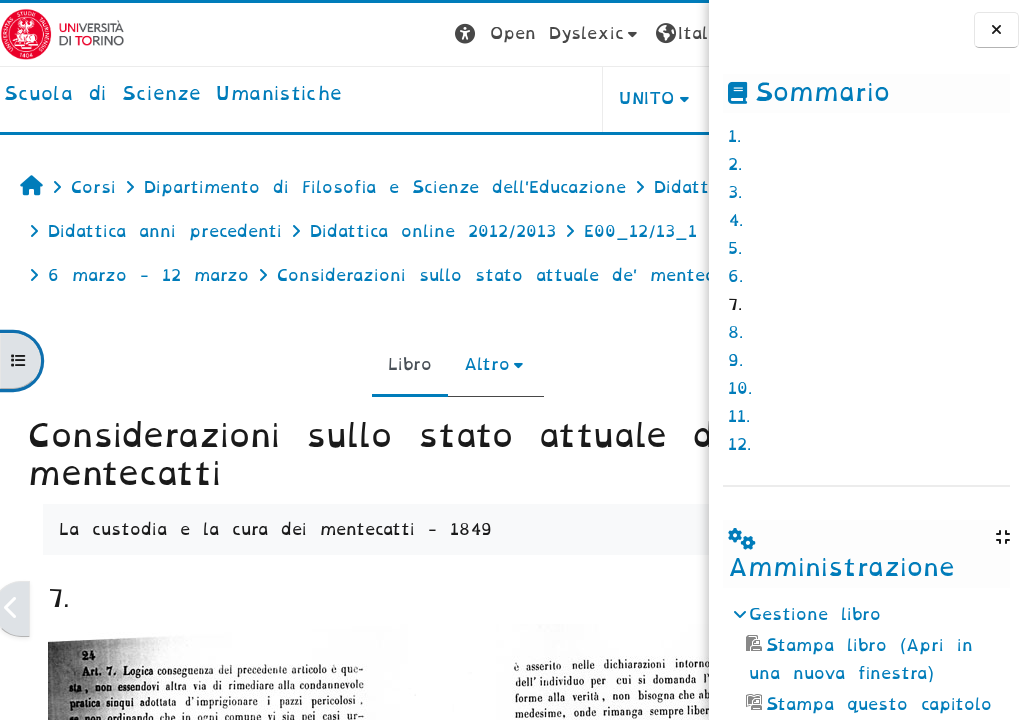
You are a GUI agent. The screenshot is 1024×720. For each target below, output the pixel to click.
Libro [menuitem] (317, 408)
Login (669, 33)
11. (739, 416)
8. (735, 332)
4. (735, 220)
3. (735, 192)
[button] (361, 34)
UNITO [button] (460, 98)
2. (735, 164)
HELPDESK (582, 98)
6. (735, 276)
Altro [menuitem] (394, 408)
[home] (173, 95)
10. (740, 388)
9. (735, 360)
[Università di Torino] (62, 33)
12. (739, 444)
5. (735, 248)
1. (734, 136)
